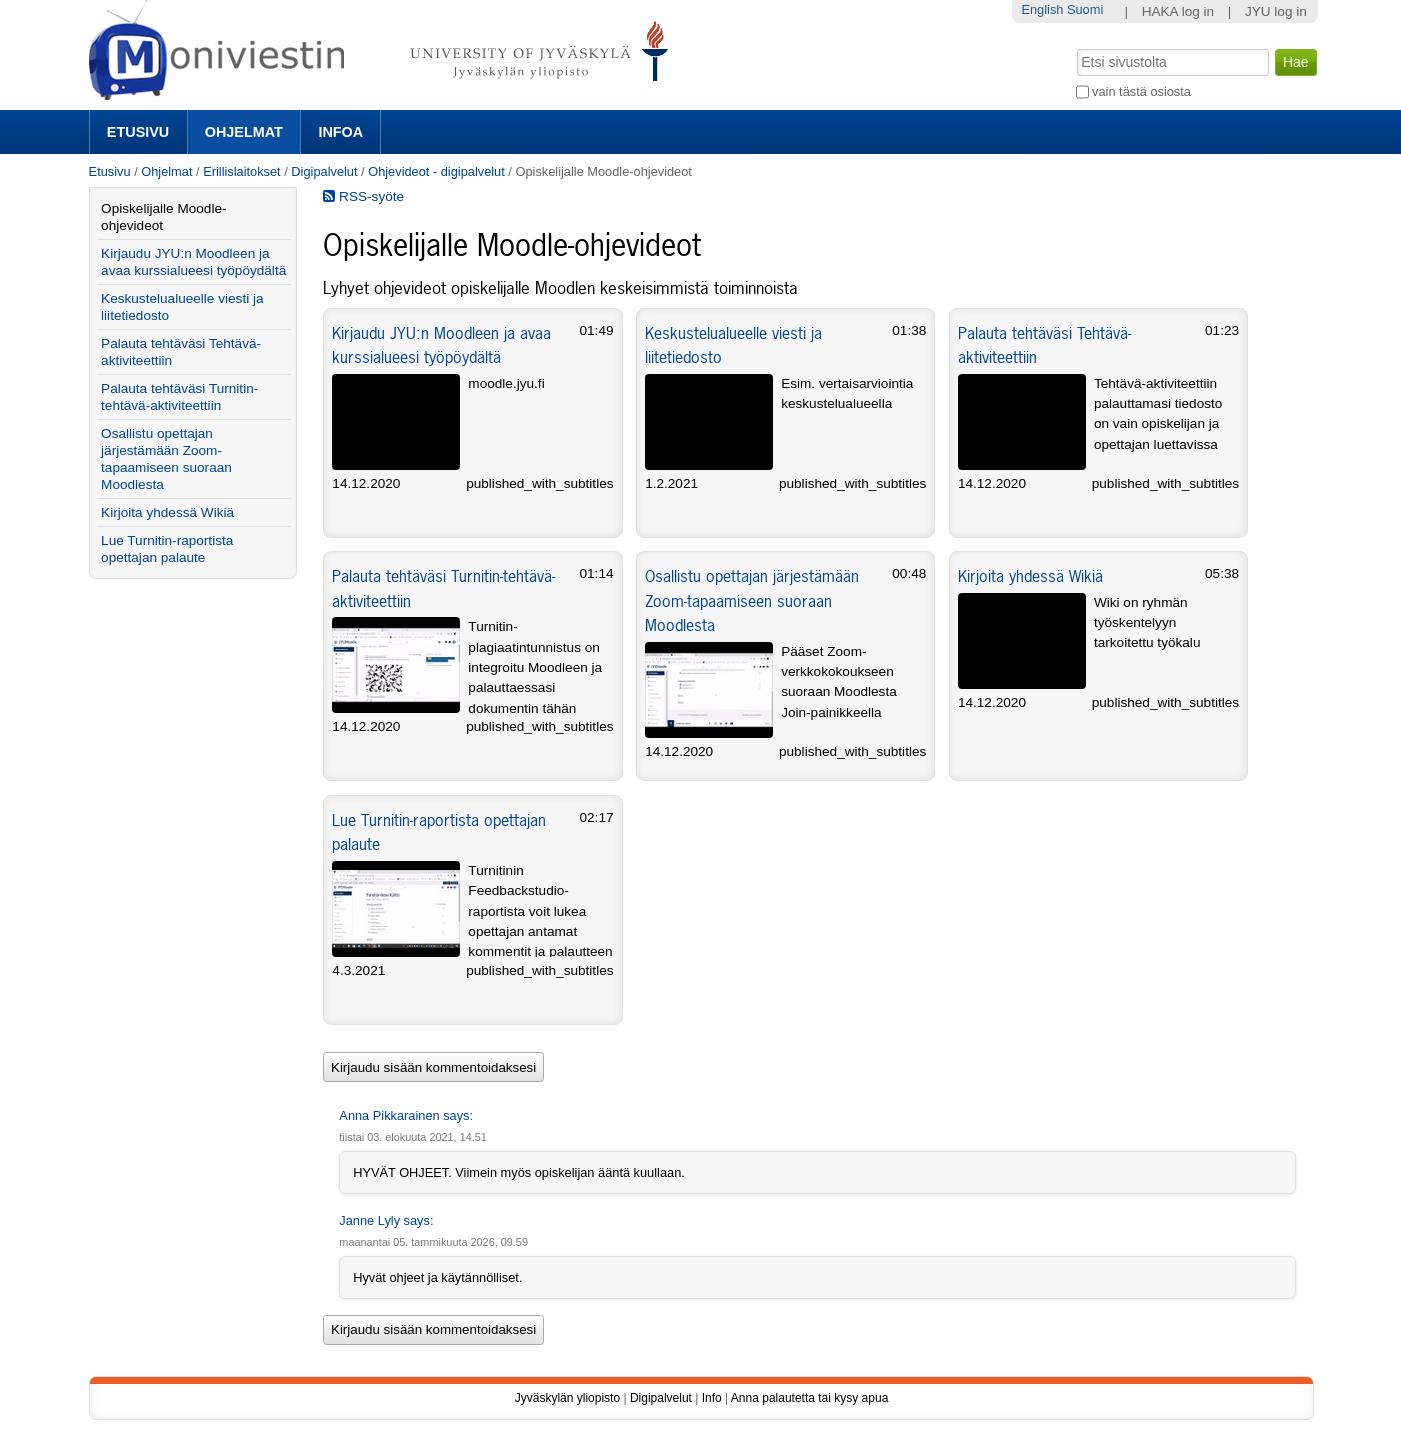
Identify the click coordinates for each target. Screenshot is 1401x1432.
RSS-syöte (363, 196)
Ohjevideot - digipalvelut (436, 171)
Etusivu (138, 132)
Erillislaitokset (242, 171)
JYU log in (1276, 11)
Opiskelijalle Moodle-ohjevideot (163, 217)
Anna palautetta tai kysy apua (809, 1398)
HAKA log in (1178, 11)
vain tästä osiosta (1141, 91)
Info (712, 1398)
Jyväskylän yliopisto (567, 1398)
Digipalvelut (324, 171)
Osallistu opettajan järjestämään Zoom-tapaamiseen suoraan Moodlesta (752, 600)
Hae (1074, 47)
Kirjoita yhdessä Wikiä (1030, 576)
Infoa (340, 132)
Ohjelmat (244, 132)
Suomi (1085, 9)
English (1042, 9)
